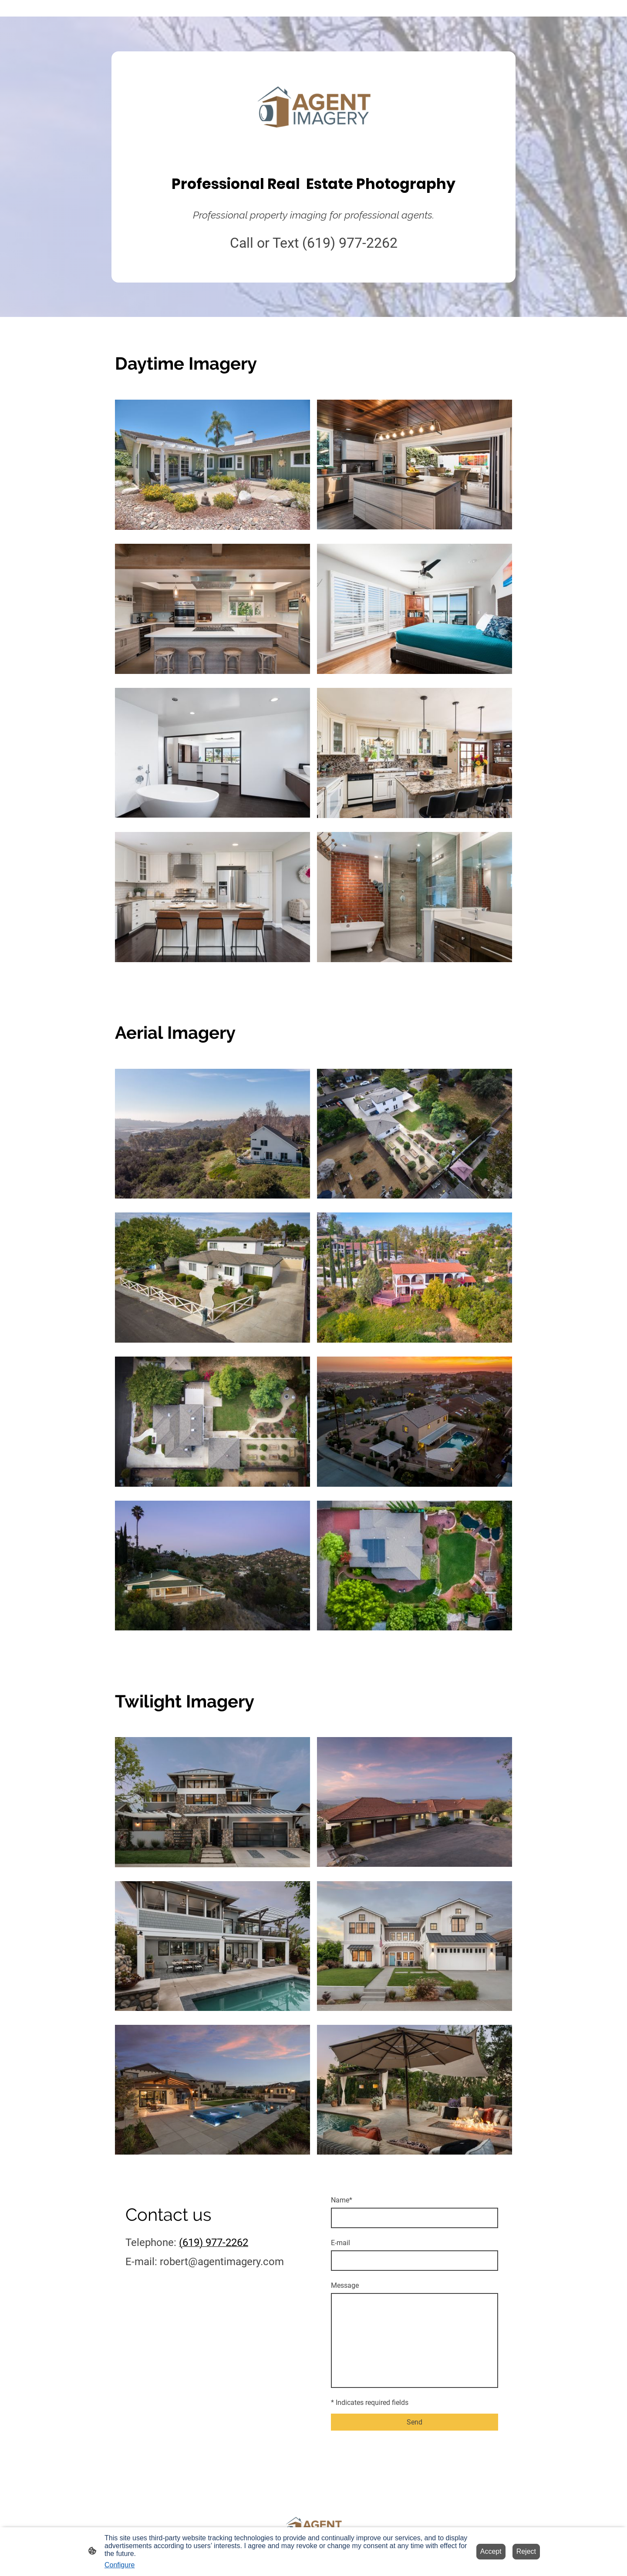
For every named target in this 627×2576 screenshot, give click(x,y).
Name (341, 2200)
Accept (491, 2551)
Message (345, 2285)
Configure (119, 2565)
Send (414, 2422)
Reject (526, 2551)
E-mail (340, 2243)
